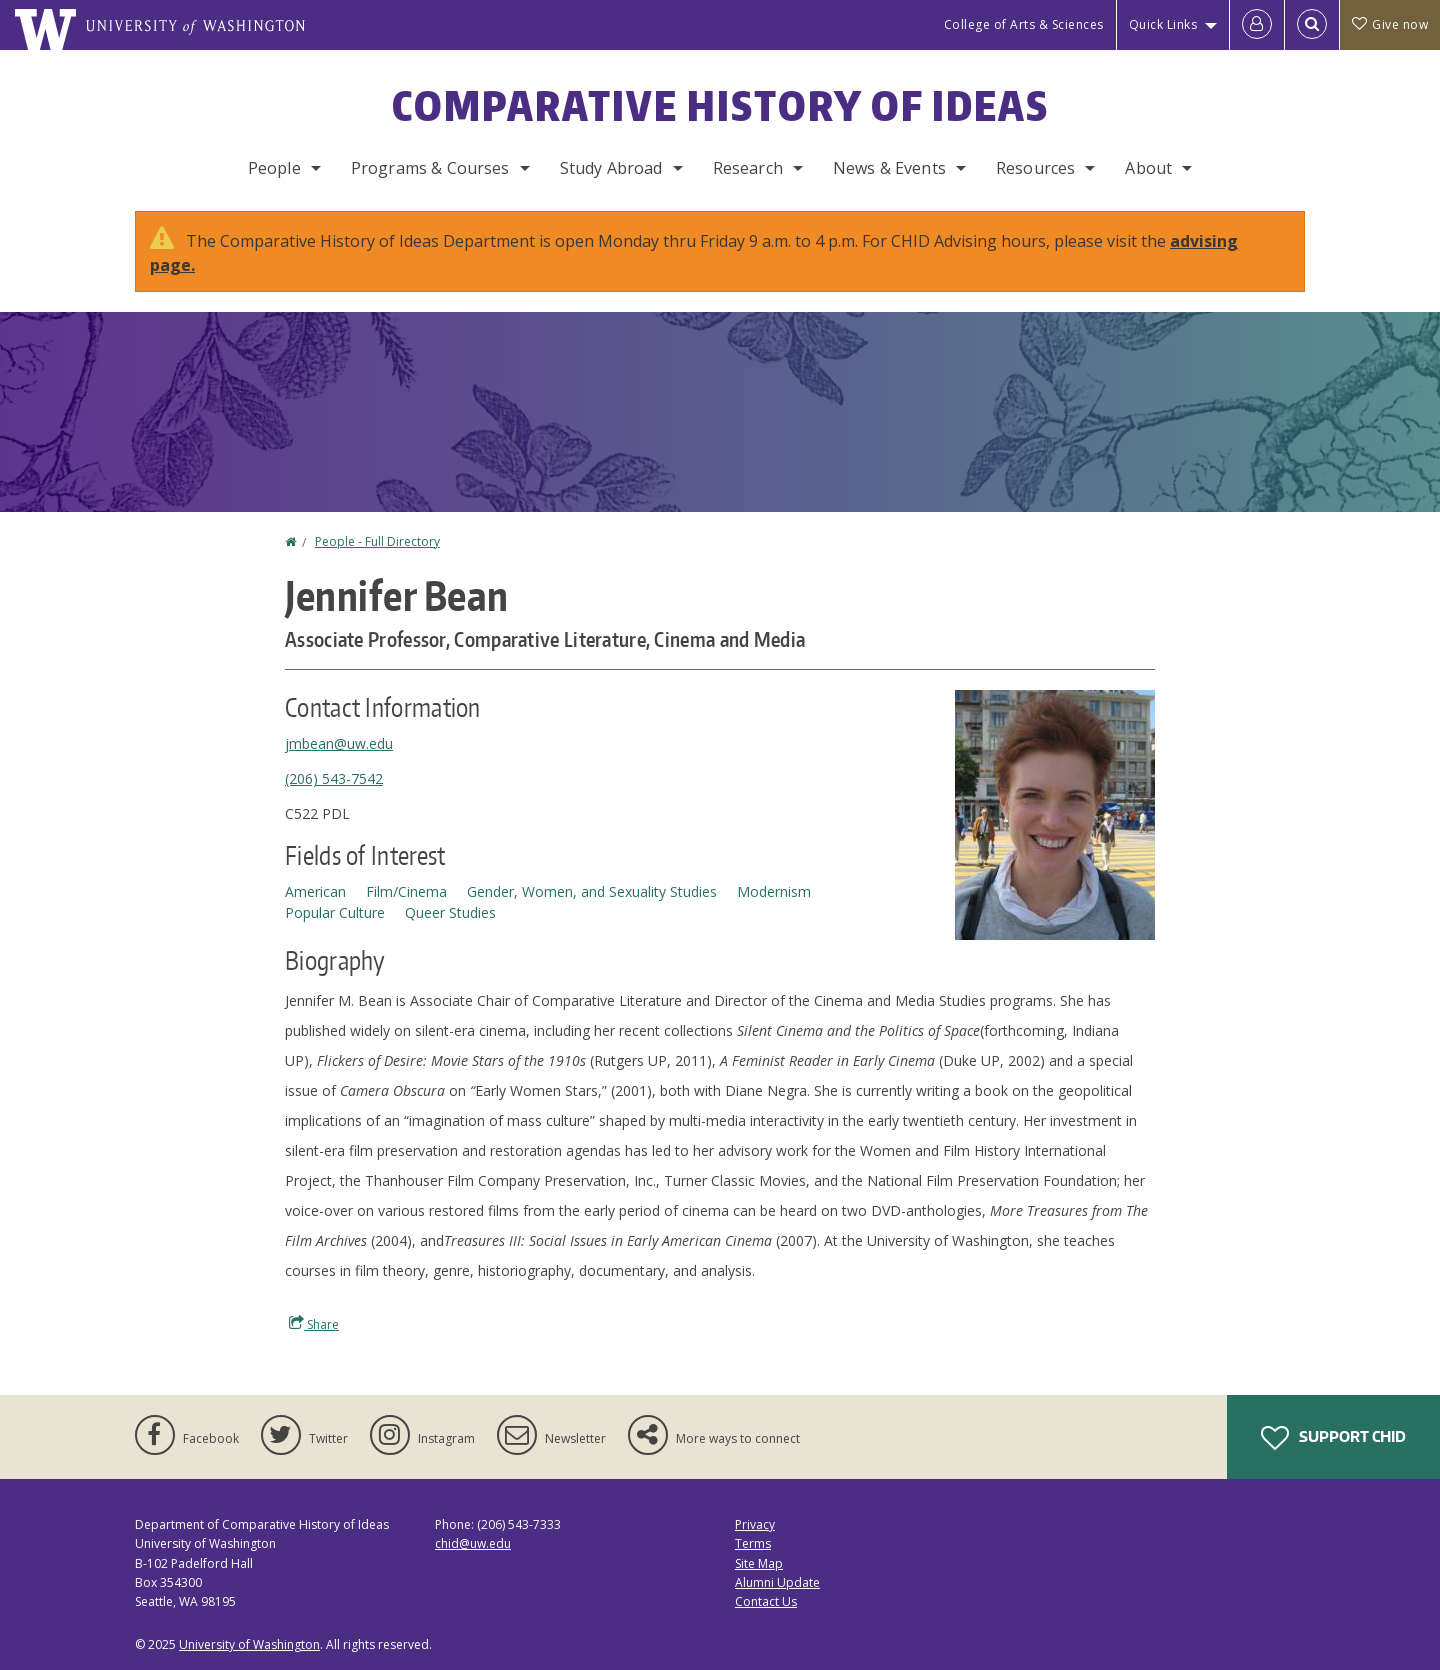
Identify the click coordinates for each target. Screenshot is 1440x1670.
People (274, 168)
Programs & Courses (430, 168)
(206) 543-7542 (334, 778)
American (315, 891)
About (1148, 168)
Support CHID (1333, 1438)
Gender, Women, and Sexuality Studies (592, 891)
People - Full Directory (377, 541)
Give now (1390, 24)
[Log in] (1257, 25)
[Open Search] (1312, 25)
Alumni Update (777, 1582)
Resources (1035, 168)
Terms (753, 1543)
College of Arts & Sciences (1024, 24)
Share (314, 1324)
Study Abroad (611, 168)
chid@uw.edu (473, 1543)
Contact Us (766, 1601)
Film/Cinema (406, 891)
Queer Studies (450, 912)
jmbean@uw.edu (339, 743)
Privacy (755, 1524)
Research (748, 168)
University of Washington (249, 1644)
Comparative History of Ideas (720, 106)
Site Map (759, 1563)
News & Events (889, 168)
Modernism (774, 891)
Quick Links (1163, 24)
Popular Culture (335, 912)
